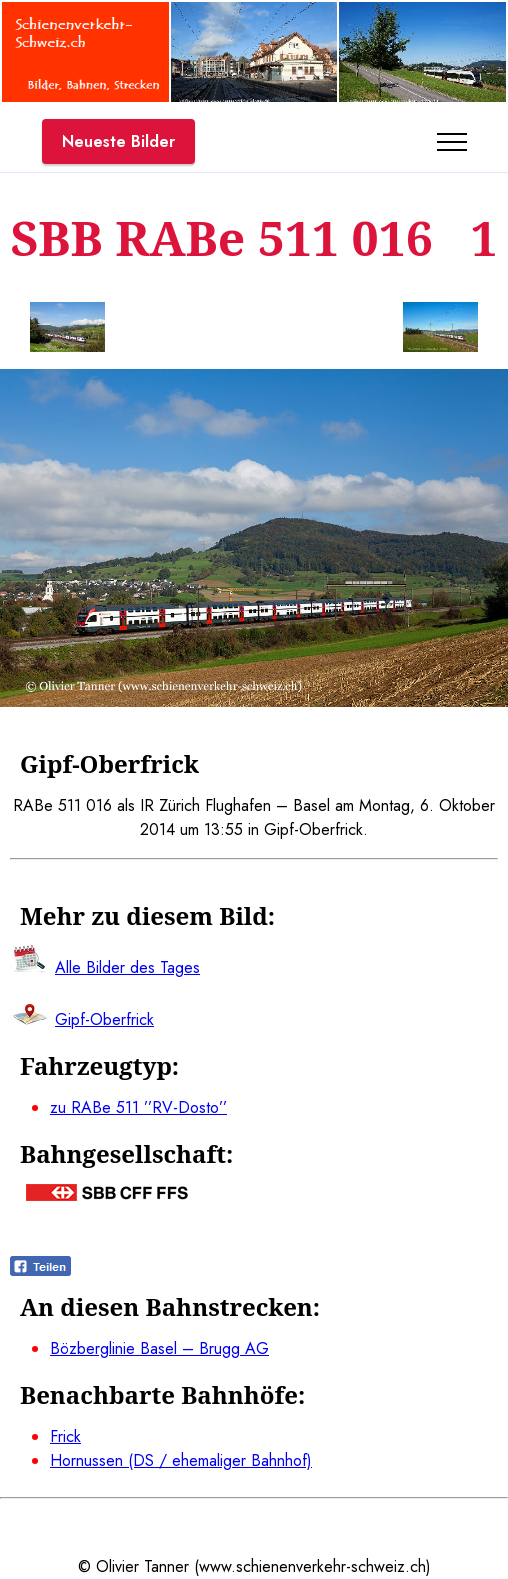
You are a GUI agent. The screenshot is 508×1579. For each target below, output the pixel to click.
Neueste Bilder (118, 141)
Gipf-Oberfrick (104, 1019)
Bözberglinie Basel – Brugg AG (159, 1348)
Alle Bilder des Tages (127, 967)
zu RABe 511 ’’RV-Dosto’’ (138, 1107)
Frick (65, 1436)
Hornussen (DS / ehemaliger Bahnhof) (181, 1460)
